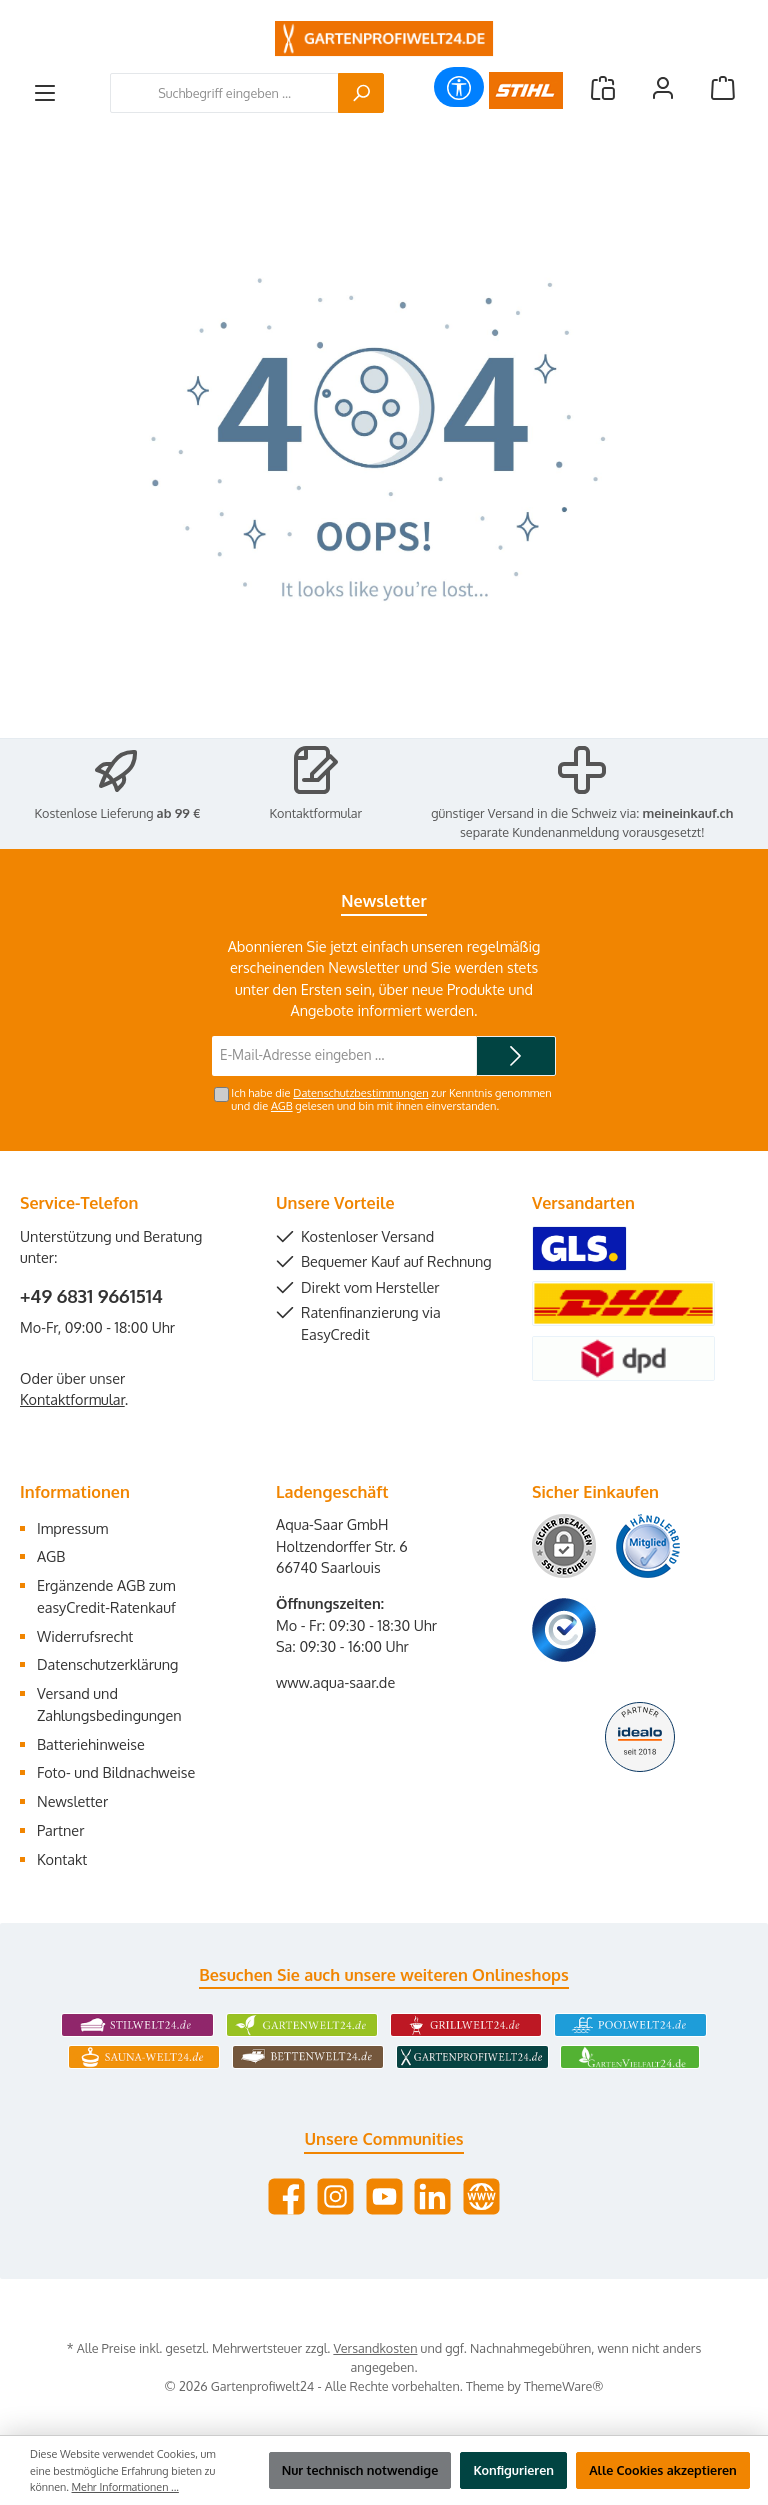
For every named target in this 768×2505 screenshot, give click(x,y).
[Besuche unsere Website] (481, 2196)
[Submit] (516, 1056)
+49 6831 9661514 (91, 1296)
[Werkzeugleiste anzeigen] (459, 87)
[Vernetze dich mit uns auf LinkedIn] (432, 2196)
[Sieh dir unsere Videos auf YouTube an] (384, 2196)
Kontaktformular (316, 813)
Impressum (72, 1528)
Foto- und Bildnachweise (116, 1772)
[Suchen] (361, 93)
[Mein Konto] (663, 87)
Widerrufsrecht (85, 1636)
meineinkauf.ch (688, 813)
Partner (60, 1830)
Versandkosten (375, 2348)
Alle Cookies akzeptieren (663, 2470)
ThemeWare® (564, 2386)
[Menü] (45, 93)
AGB (282, 1106)
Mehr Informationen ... (125, 2487)
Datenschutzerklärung (107, 1664)
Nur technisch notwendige (360, 2470)
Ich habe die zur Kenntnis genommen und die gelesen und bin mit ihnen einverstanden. (391, 1099)
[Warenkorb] (723, 87)
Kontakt (62, 1859)
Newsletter (72, 1801)
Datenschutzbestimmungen (360, 1093)
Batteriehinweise (91, 1744)
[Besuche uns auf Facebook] (286, 2196)
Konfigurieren (513, 2470)
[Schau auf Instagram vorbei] (335, 2196)
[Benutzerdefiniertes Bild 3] (564, 1630)
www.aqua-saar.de (335, 1682)
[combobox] (224, 93)
